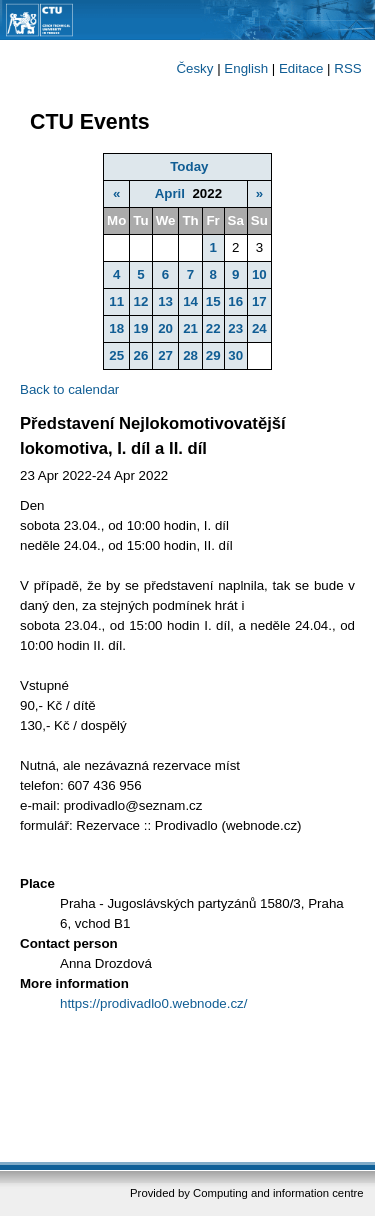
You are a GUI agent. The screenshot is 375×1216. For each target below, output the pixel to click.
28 (190, 355)
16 (235, 301)
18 (116, 328)
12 (141, 301)
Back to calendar (69, 389)
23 (235, 328)
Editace (301, 68)
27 (165, 355)
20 (165, 328)
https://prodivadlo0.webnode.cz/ (153, 1003)
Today (189, 166)
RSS (347, 68)
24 (259, 328)
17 (259, 301)
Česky (194, 68)
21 (190, 328)
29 (213, 355)
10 (259, 274)
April (170, 193)
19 (141, 328)
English (246, 68)
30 (235, 355)
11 (116, 301)
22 (213, 328)
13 (165, 301)
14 (190, 301)
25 (116, 355)
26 (141, 355)
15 (213, 301)
